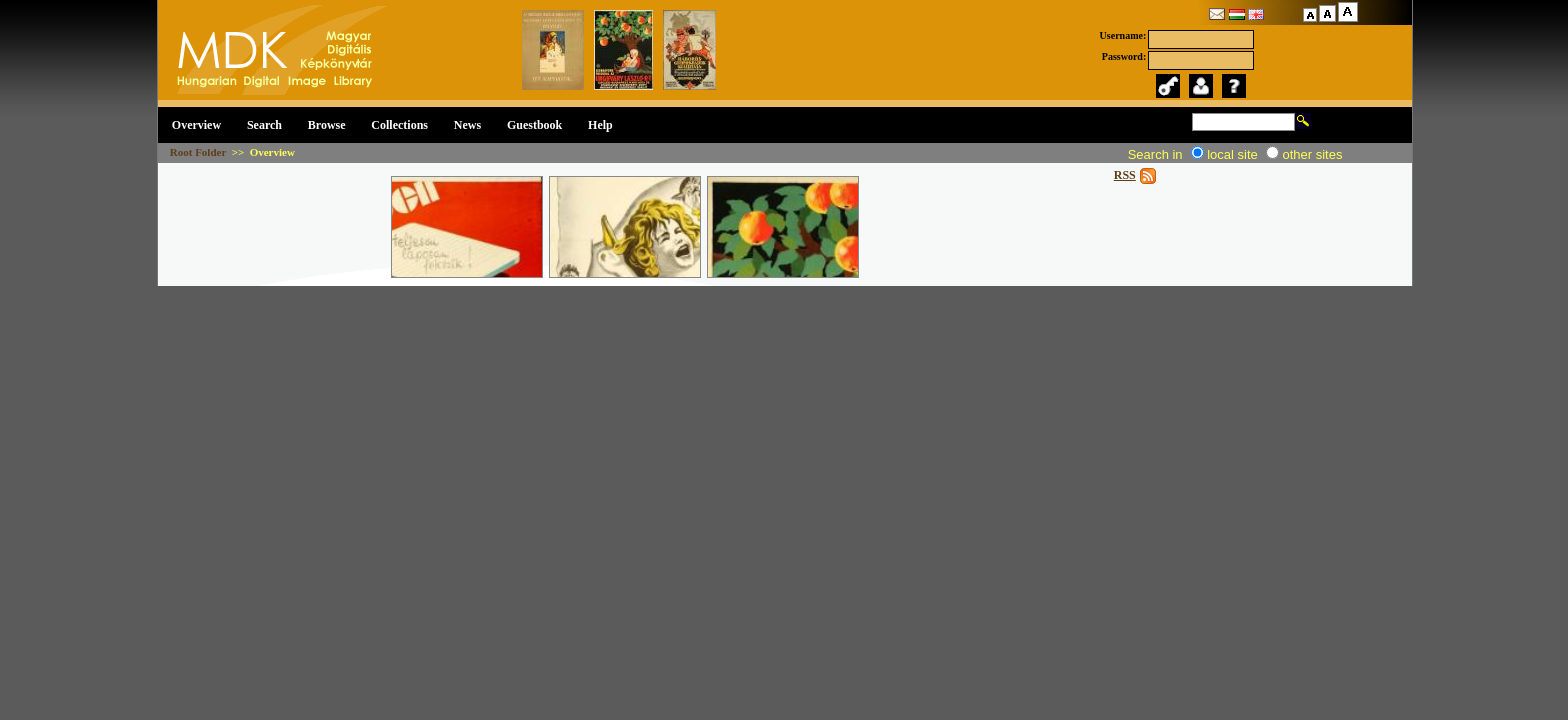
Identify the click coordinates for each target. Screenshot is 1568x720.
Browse (327, 125)
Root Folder (198, 152)
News (467, 125)
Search (264, 125)
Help (600, 125)
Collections (399, 125)
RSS (1125, 175)
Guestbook (534, 125)
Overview (196, 125)
